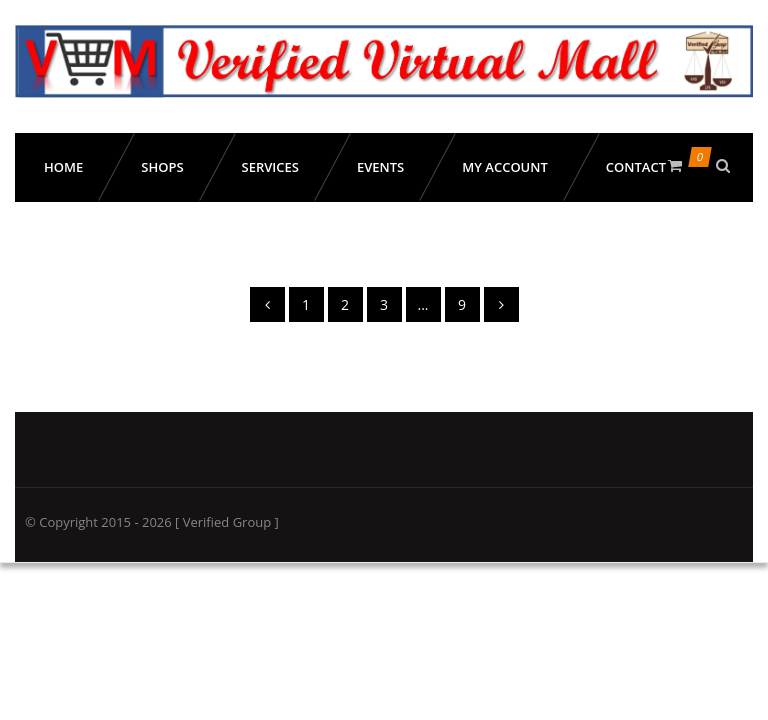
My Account (505, 167)
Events (380, 167)
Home (63, 167)
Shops (162, 167)
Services (270, 167)
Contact (636, 167)
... (422, 304)
